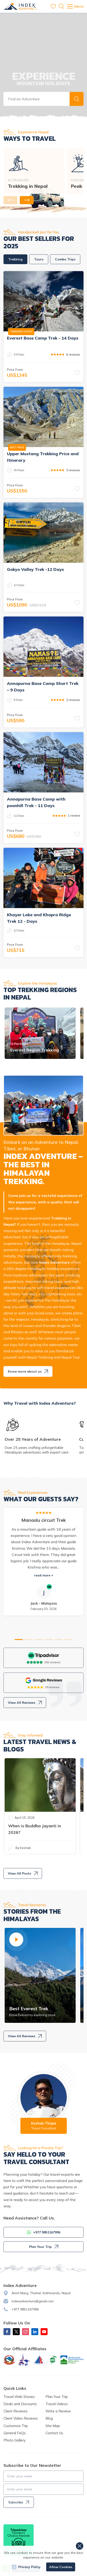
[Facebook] (6, 2331)
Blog (49, 2418)
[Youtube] (44, 2331)
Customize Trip (15, 2426)
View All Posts (23, 1873)
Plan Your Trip (43, 2247)
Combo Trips (65, 259)
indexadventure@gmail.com (33, 2301)
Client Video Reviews (20, 2418)
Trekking (15, 259)
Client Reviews (15, 2411)
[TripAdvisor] (43, 1655)
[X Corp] (16, 2331)
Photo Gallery (14, 2440)
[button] (77, 99)
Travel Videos (56, 2404)
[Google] (43, 1680)
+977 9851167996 (25, 2309)
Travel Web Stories (19, 2396)
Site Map (52, 2426)
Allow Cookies (60, 2567)
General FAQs (14, 2433)
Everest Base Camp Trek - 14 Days (42, 338)
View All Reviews (25, 1702)
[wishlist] (53, 6)
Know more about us (28, 1371)
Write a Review (58, 2411)
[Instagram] (25, 2331)
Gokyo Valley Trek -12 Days (35, 569)
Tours (38, 259)
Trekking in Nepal (28, 186)
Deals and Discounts (20, 2404)
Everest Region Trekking (34, 1050)
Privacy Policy (26, 2567)
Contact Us (54, 2433)
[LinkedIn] (34, 2331)
